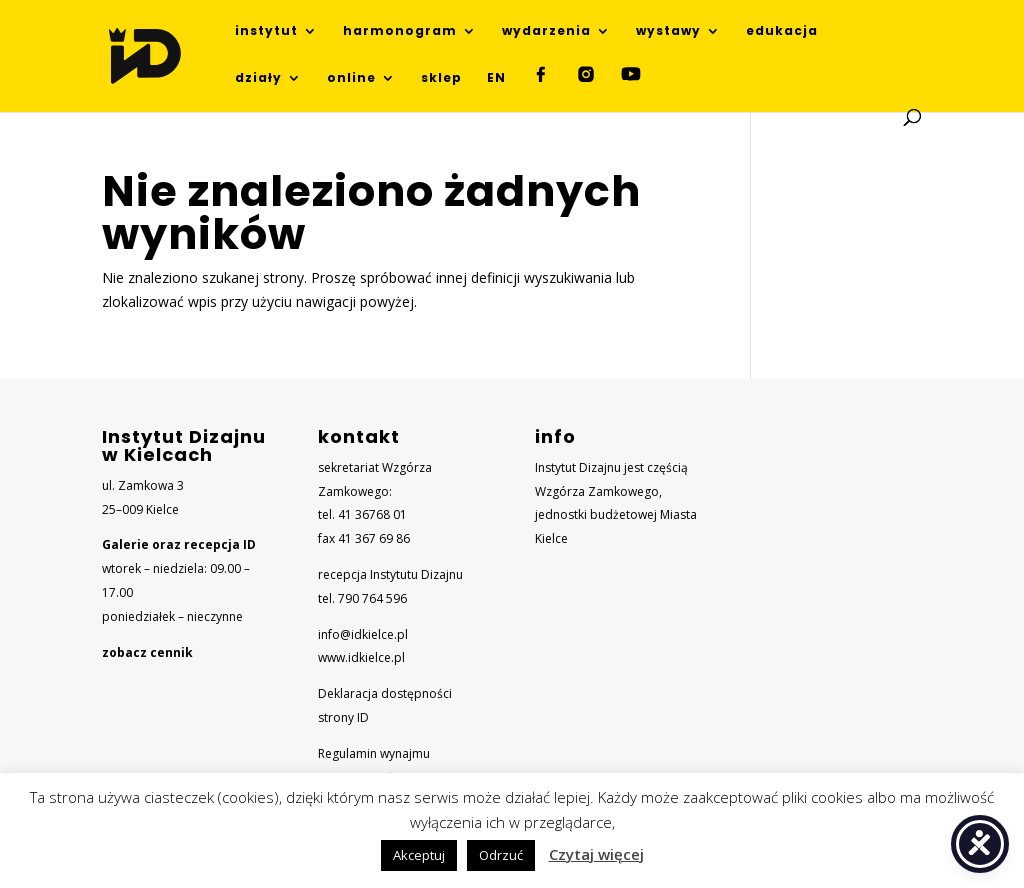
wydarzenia (546, 31)
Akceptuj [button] (419, 855)
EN (496, 78)
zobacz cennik (147, 652)
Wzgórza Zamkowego (597, 491)
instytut (266, 31)
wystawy (668, 31)
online (351, 78)
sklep (441, 78)
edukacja (782, 31)
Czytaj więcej (596, 854)
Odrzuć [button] (501, 855)
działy (258, 78)
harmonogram (400, 31)
